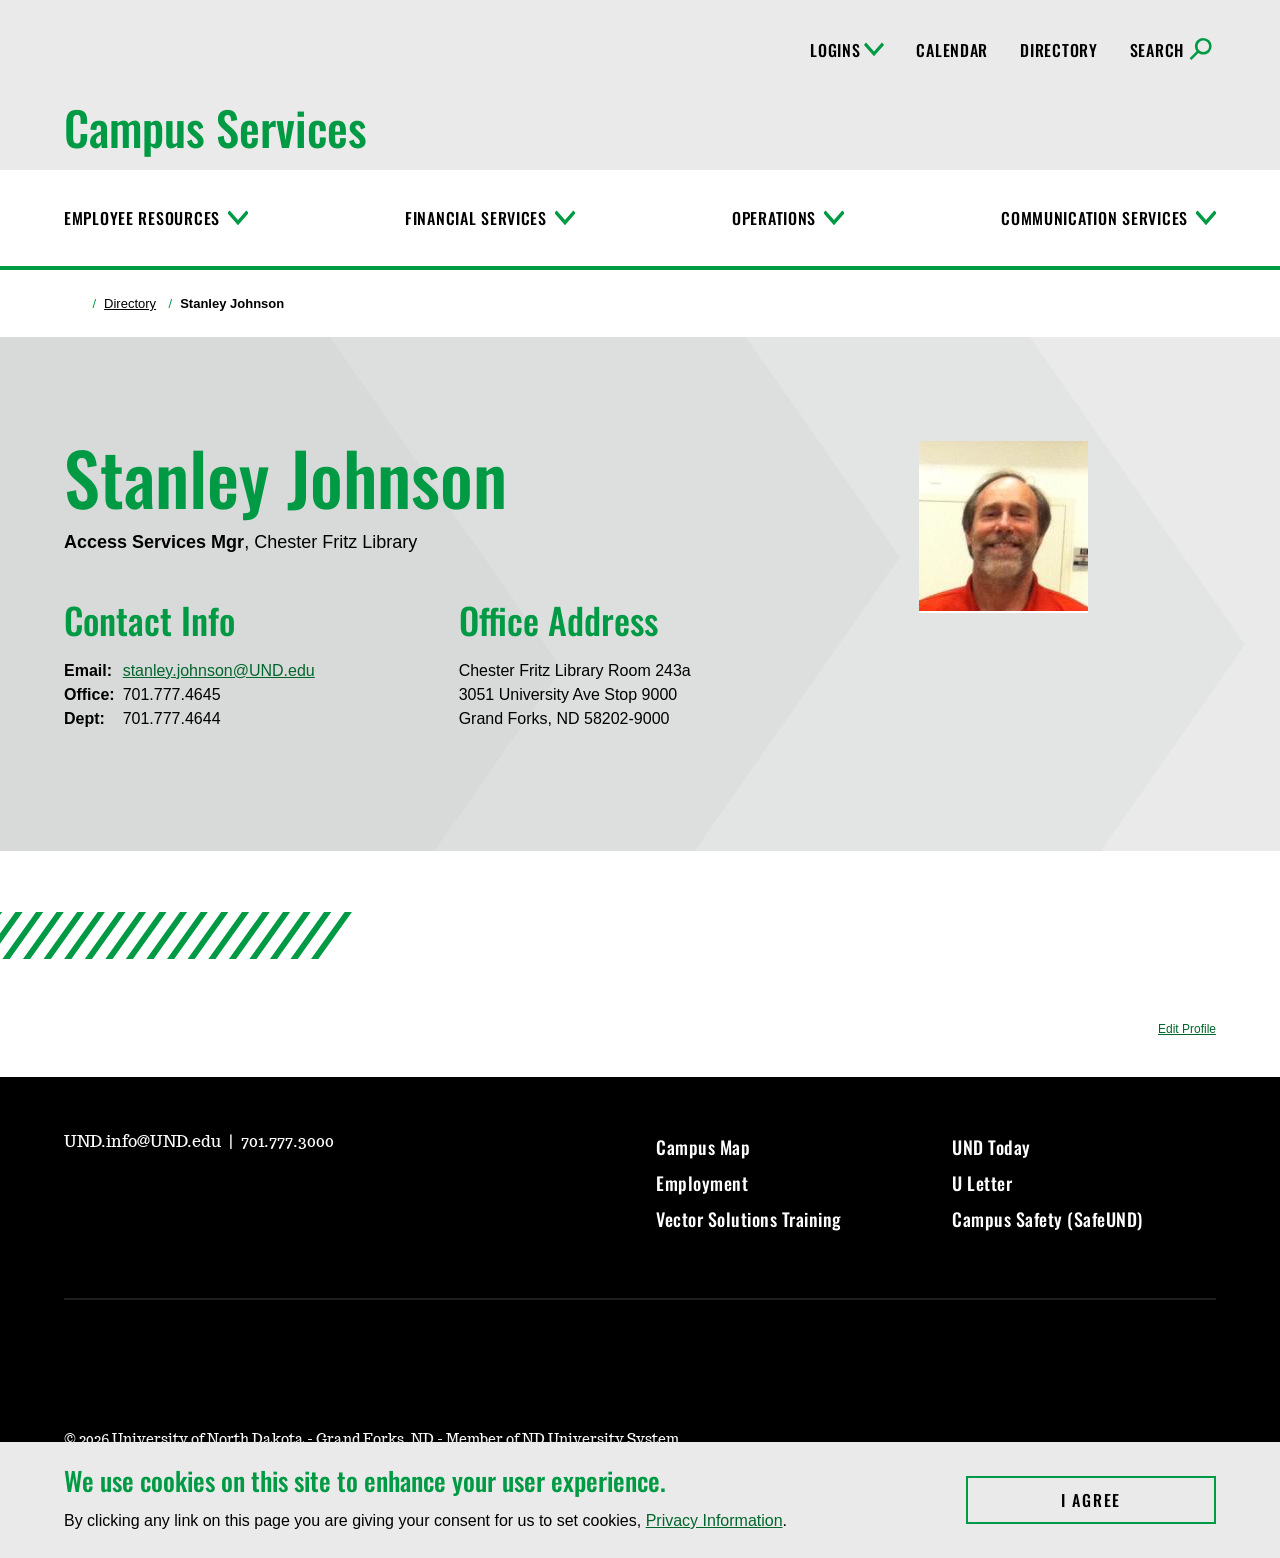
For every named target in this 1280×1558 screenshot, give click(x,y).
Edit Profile (1187, 1029)
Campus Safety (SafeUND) (1047, 1219)
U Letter (982, 1183)
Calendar (952, 50)
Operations (774, 218)
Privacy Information (714, 1520)
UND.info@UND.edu (144, 1142)
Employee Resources (142, 218)
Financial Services (476, 218)
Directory (1058, 50)
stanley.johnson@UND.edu (219, 670)
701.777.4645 (172, 694)
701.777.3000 (287, 1142)
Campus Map (703, 1147)
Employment (702, 1183)
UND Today (991, 1147)
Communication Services (1094, 218)
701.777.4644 (172, 718)
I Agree (1138, 1500)
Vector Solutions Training (749, 1219)
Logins (847, 50)
